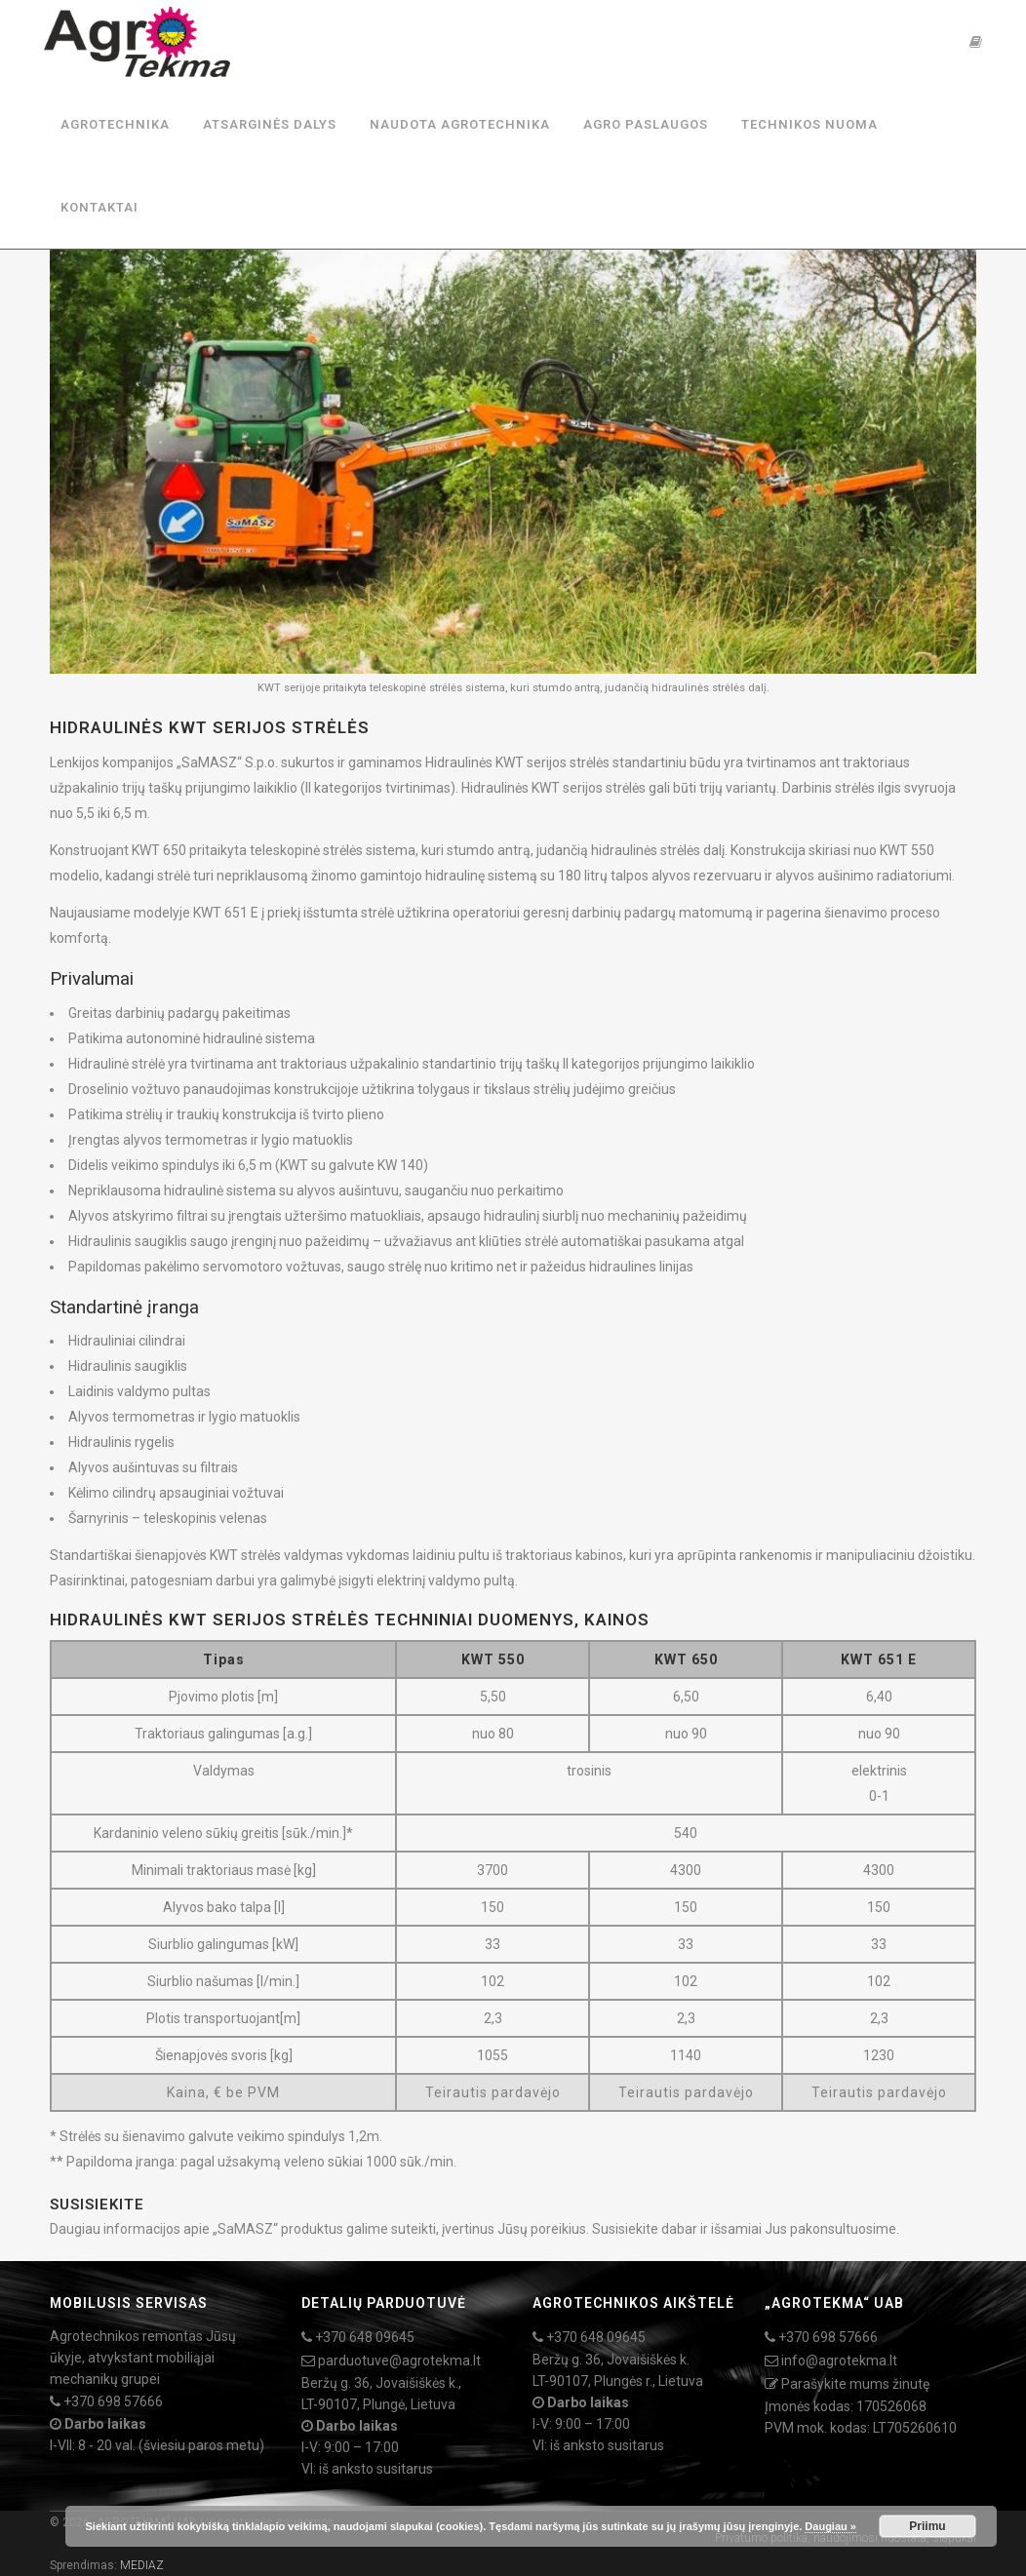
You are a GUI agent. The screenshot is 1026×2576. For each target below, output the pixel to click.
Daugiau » (830, 2526)
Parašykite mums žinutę (855, 2384)
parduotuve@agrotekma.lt (399, 2360)
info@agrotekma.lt (839, 2360)
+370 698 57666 (113, 2401)
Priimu (927, 2526)
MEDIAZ (142, 2565)
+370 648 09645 (364, 2337)
